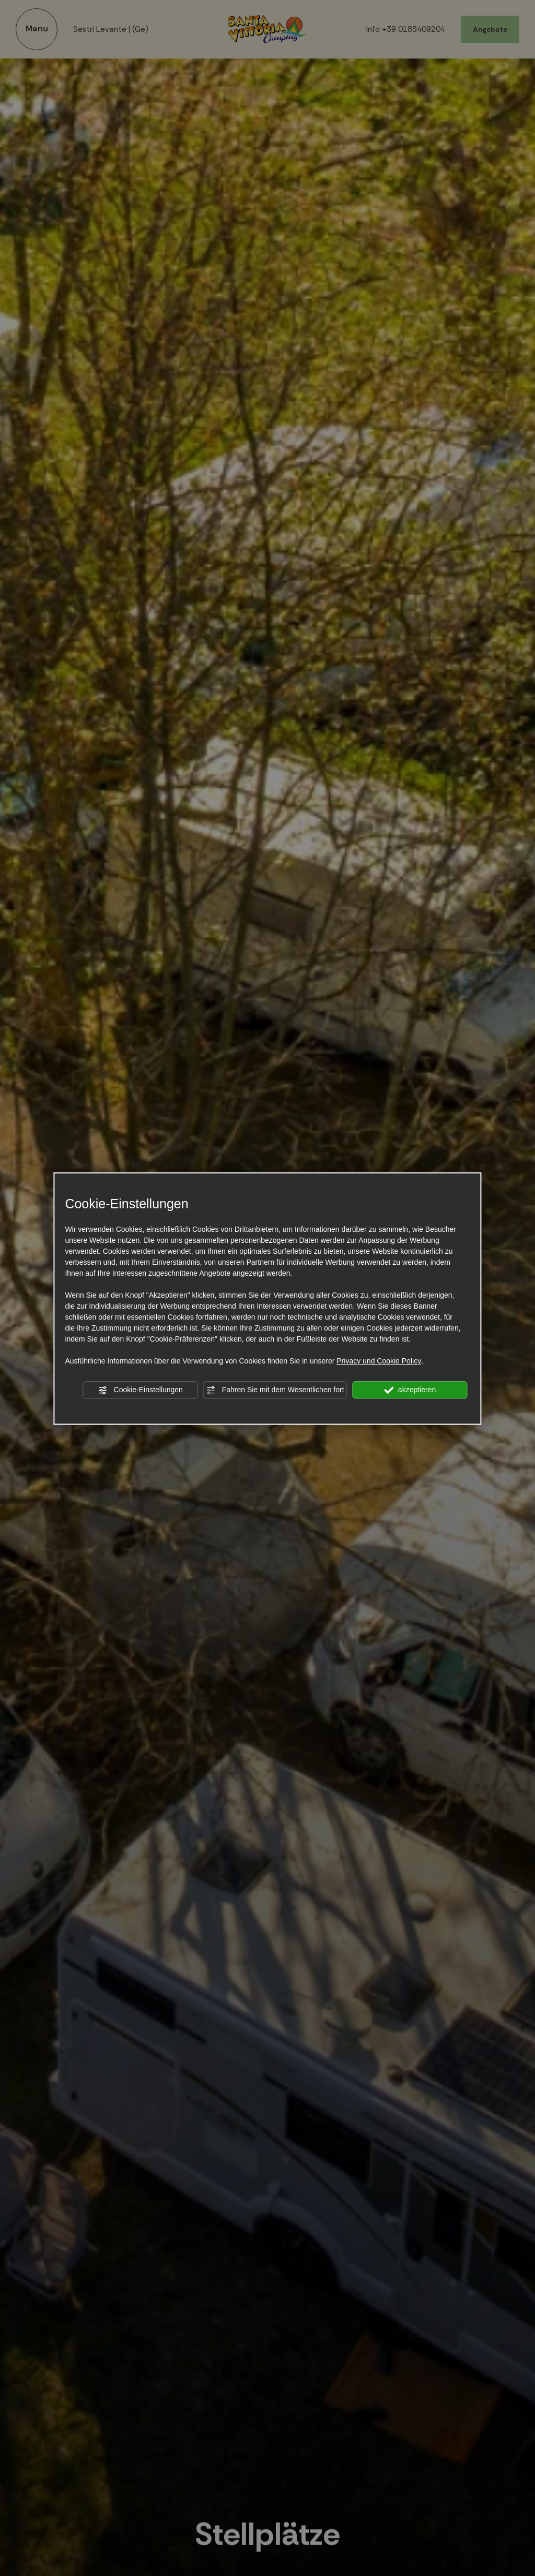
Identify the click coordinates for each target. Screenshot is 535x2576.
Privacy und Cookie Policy (378, 1361)
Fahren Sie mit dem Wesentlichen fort (275, 1390)
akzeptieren (410, 1390)
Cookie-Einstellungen (140, 1390)
